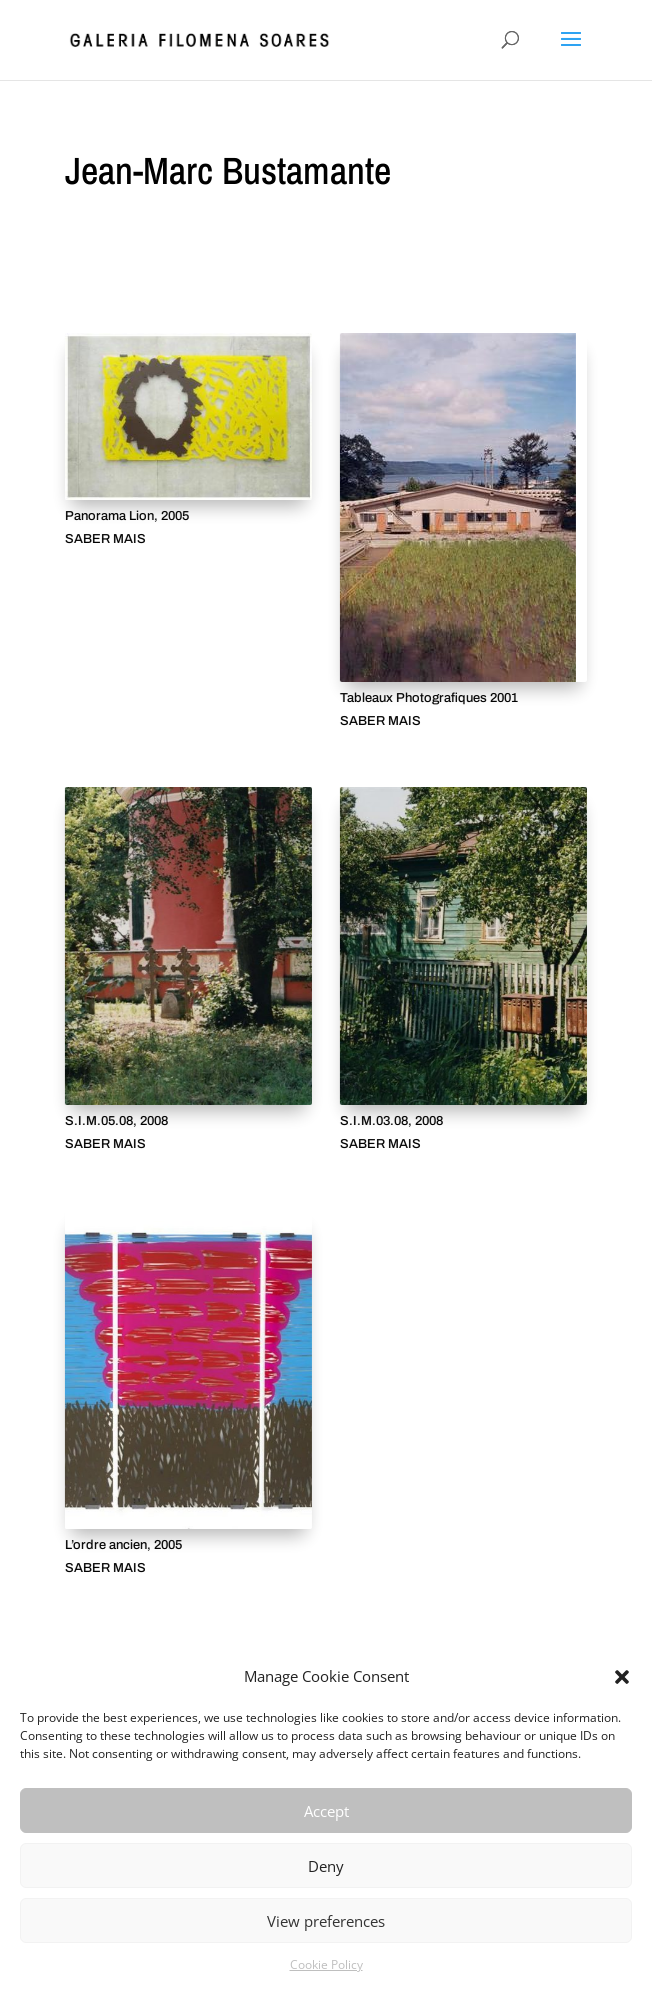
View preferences (326, 1921)
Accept (326, 1811)
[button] (622, 1677)
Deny (326, 1866)
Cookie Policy (326, 1964)
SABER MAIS (105, 539)
